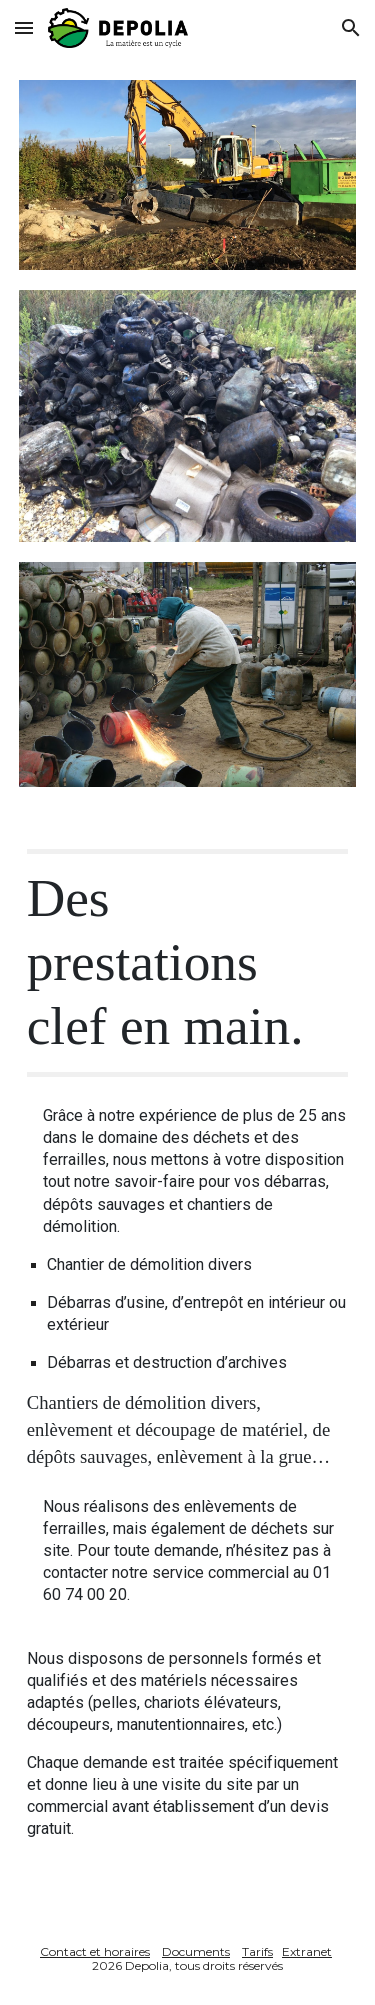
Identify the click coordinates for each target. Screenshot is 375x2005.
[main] (188, 963)
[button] (24, 27)
